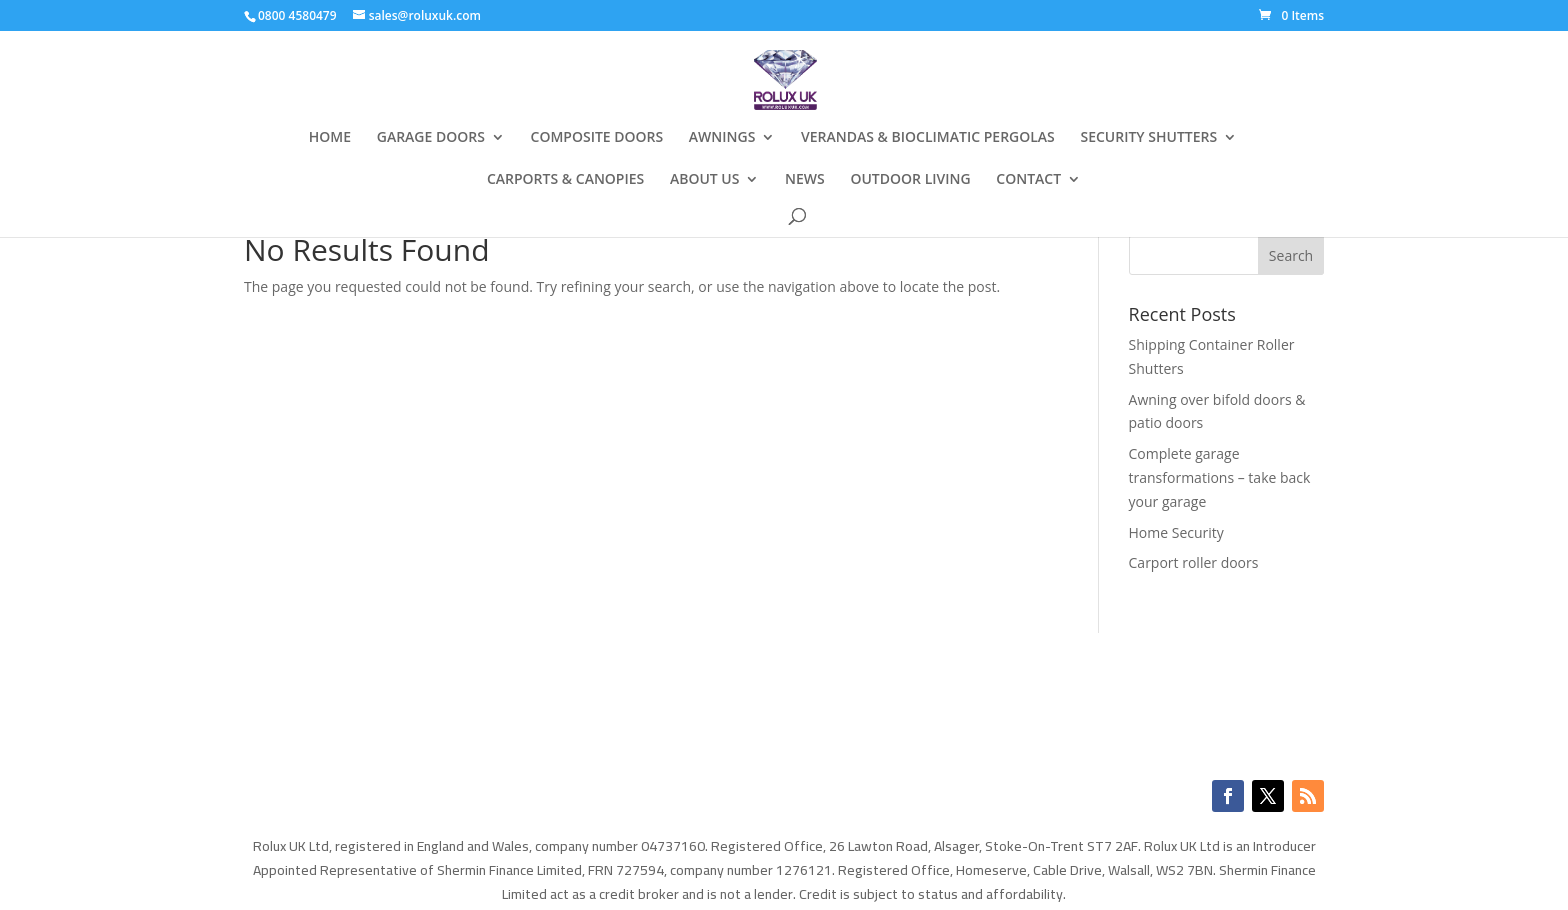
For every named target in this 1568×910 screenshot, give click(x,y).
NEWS (805, 180)
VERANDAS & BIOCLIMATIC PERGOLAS (928, 138)
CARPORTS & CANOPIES (565, 180)
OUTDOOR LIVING (910, 180)
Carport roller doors (1194, 562)
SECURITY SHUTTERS (1148, 138)
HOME (330, 138)
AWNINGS (722, 138)
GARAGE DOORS (431, 138)
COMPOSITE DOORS (597, 138)
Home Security (1176, 532)
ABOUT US (705, 180)
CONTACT (1028, 180)
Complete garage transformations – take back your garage (1220, 477)
